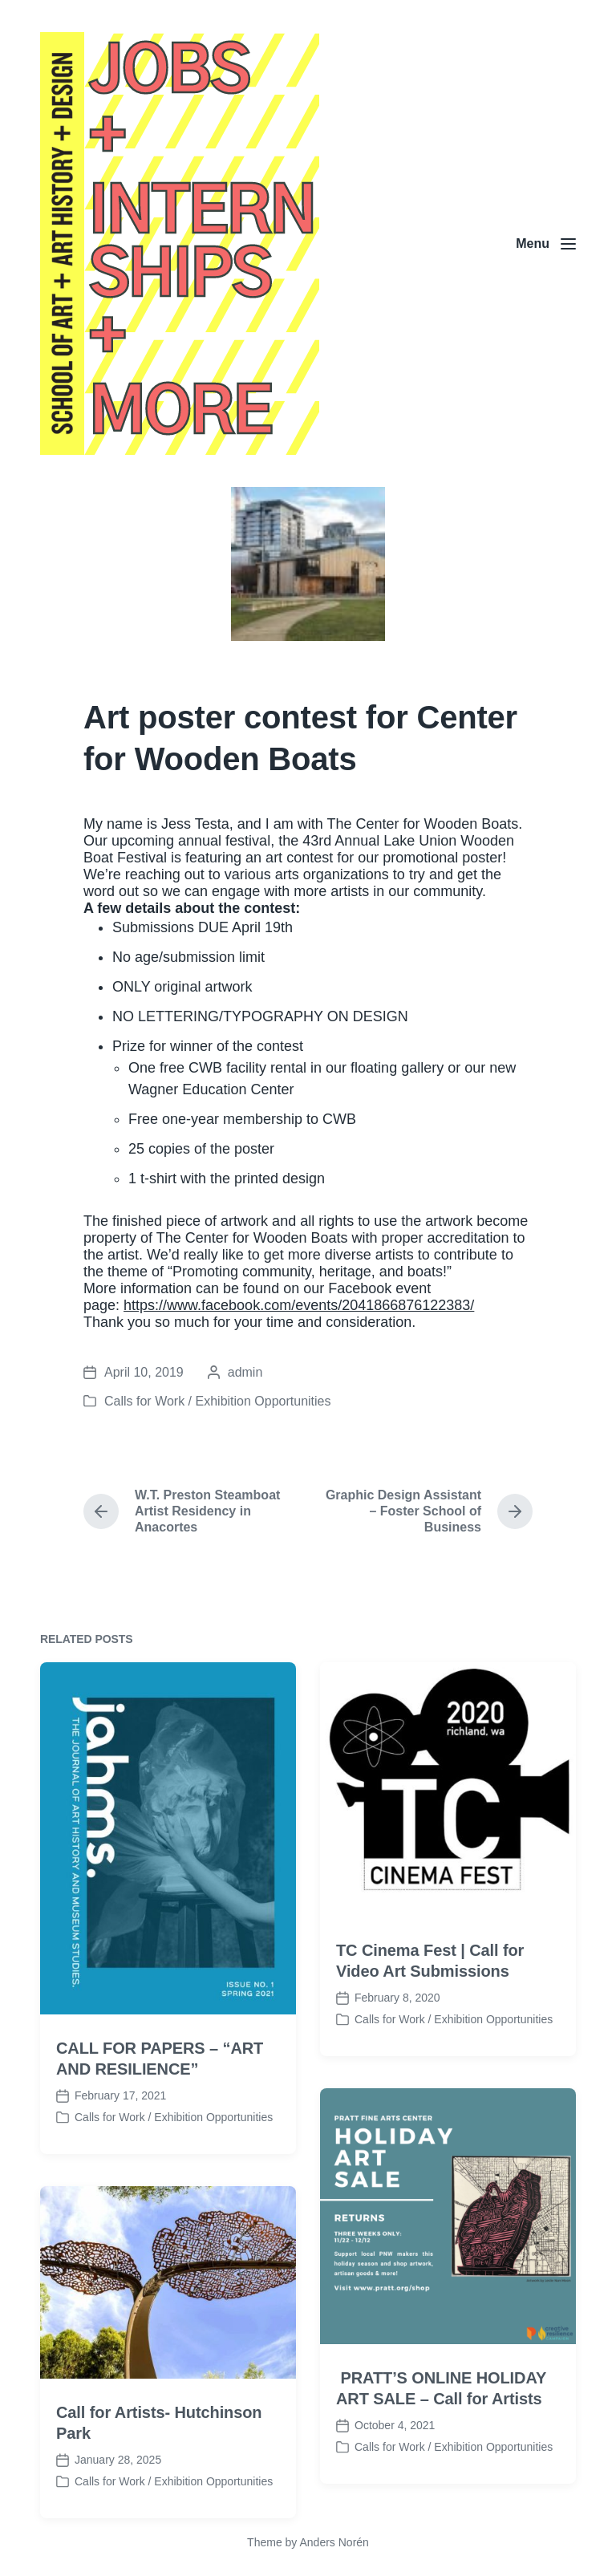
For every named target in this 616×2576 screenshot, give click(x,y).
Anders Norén (333, 2542)
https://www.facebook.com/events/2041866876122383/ (299, 1305)
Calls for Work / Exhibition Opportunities (217, 1401)
